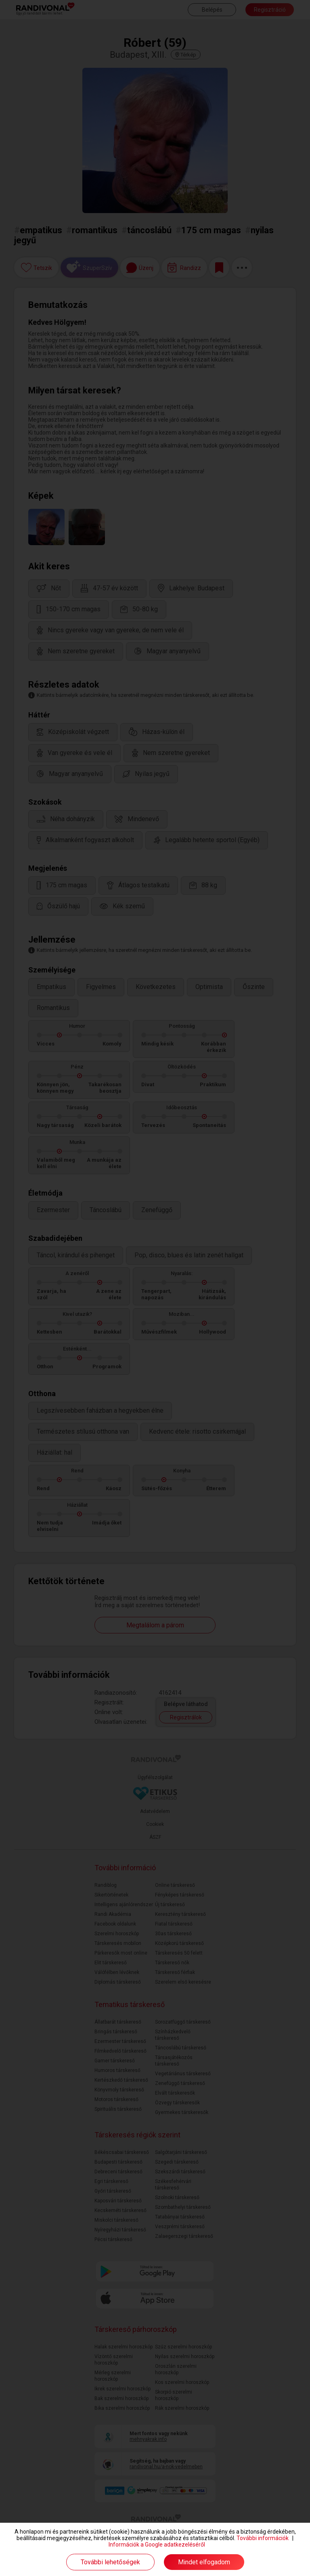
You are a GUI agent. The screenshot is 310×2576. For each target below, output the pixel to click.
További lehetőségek (110, 2562)
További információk (263, 2538)
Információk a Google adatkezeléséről (157, 2544)
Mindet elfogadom (204, 2562)
